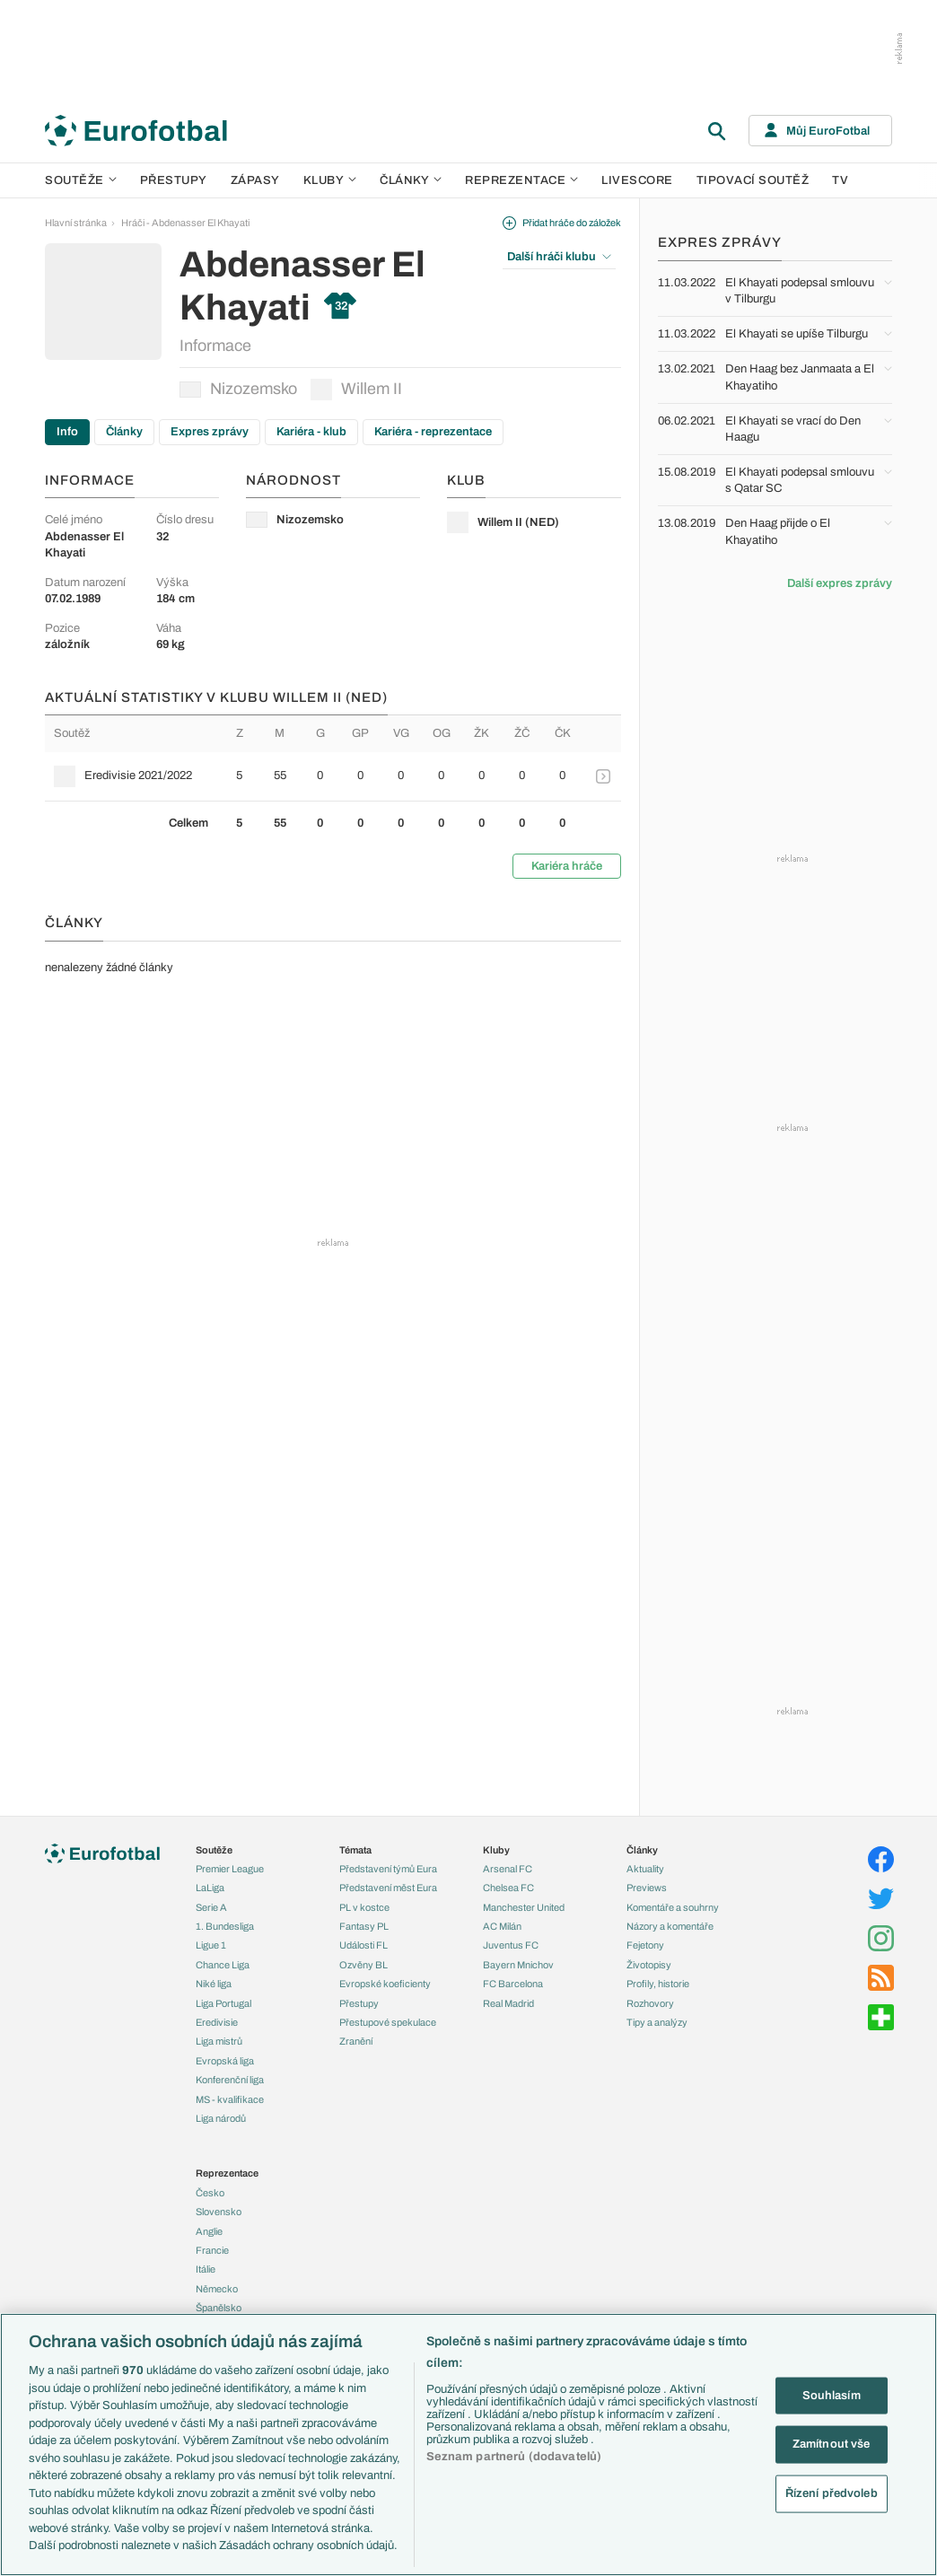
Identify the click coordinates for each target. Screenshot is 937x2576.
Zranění (355, 2041)
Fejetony (645, 1945)
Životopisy (648, 1964)
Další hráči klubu (559, 256)
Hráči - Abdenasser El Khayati (185, 222)
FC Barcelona (513, 1983)
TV (840, 180)
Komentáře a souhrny (672, 1907)
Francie (212, 2250)
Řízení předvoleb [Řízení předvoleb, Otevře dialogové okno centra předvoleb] (831, 2492)
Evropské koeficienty (385, 1983)
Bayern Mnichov (518, 1964)
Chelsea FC (508, 1887)
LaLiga (210, 1887)
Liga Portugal (223, 2003)
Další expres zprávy (839, 583)
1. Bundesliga (225, 1926)
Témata (355, 1849)
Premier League (230, 1868)
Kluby (330, 180)
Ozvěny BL (363, 1964)
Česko (210, 2192)
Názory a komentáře (670, 1926)
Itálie (205, 2269)
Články (124, 431)
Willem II (356, 389)
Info (67, 431)
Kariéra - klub (311, 431)
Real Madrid (508, 2003)
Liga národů (221, 2118)
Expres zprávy (210, 431)
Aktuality (645, 1868)
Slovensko (218, 2211)
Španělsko (218, 2307)
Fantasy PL (364, 1926)
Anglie (209, 2231)
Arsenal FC (507, 1868)
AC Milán (502, 1926)
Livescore (637, 180)
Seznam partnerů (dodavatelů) (514, 2456)
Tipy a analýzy (656, 2022)
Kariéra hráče (566, 866)
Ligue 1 (211, 1945)
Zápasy (255, 180)
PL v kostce (364, 1907)
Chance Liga (223, 1964)
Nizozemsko (238, 389)
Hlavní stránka (76, 222)
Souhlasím (831, 2394)
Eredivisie (217, 2022)
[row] (333, 776)
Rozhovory (650, 2003)
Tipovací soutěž (753, 180)
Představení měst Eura (388, 1887)
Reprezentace (521, 180)
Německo (217, 2288)
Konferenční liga (230, 2079)
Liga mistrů (219, 2041)
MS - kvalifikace (230, 2099)
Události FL (363, 1945)
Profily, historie (657, 1983)
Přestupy (173, 180)
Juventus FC (511, 1945)
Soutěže (81, 180)
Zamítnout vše (832, 2444)
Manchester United (524, 1907)
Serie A (211, 1907)
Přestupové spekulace (387, 2022)
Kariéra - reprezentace (433, 431)
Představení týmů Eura (388, 1868)
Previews (646, 1887)
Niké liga (214, 1983)
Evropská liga (225, 2060)
